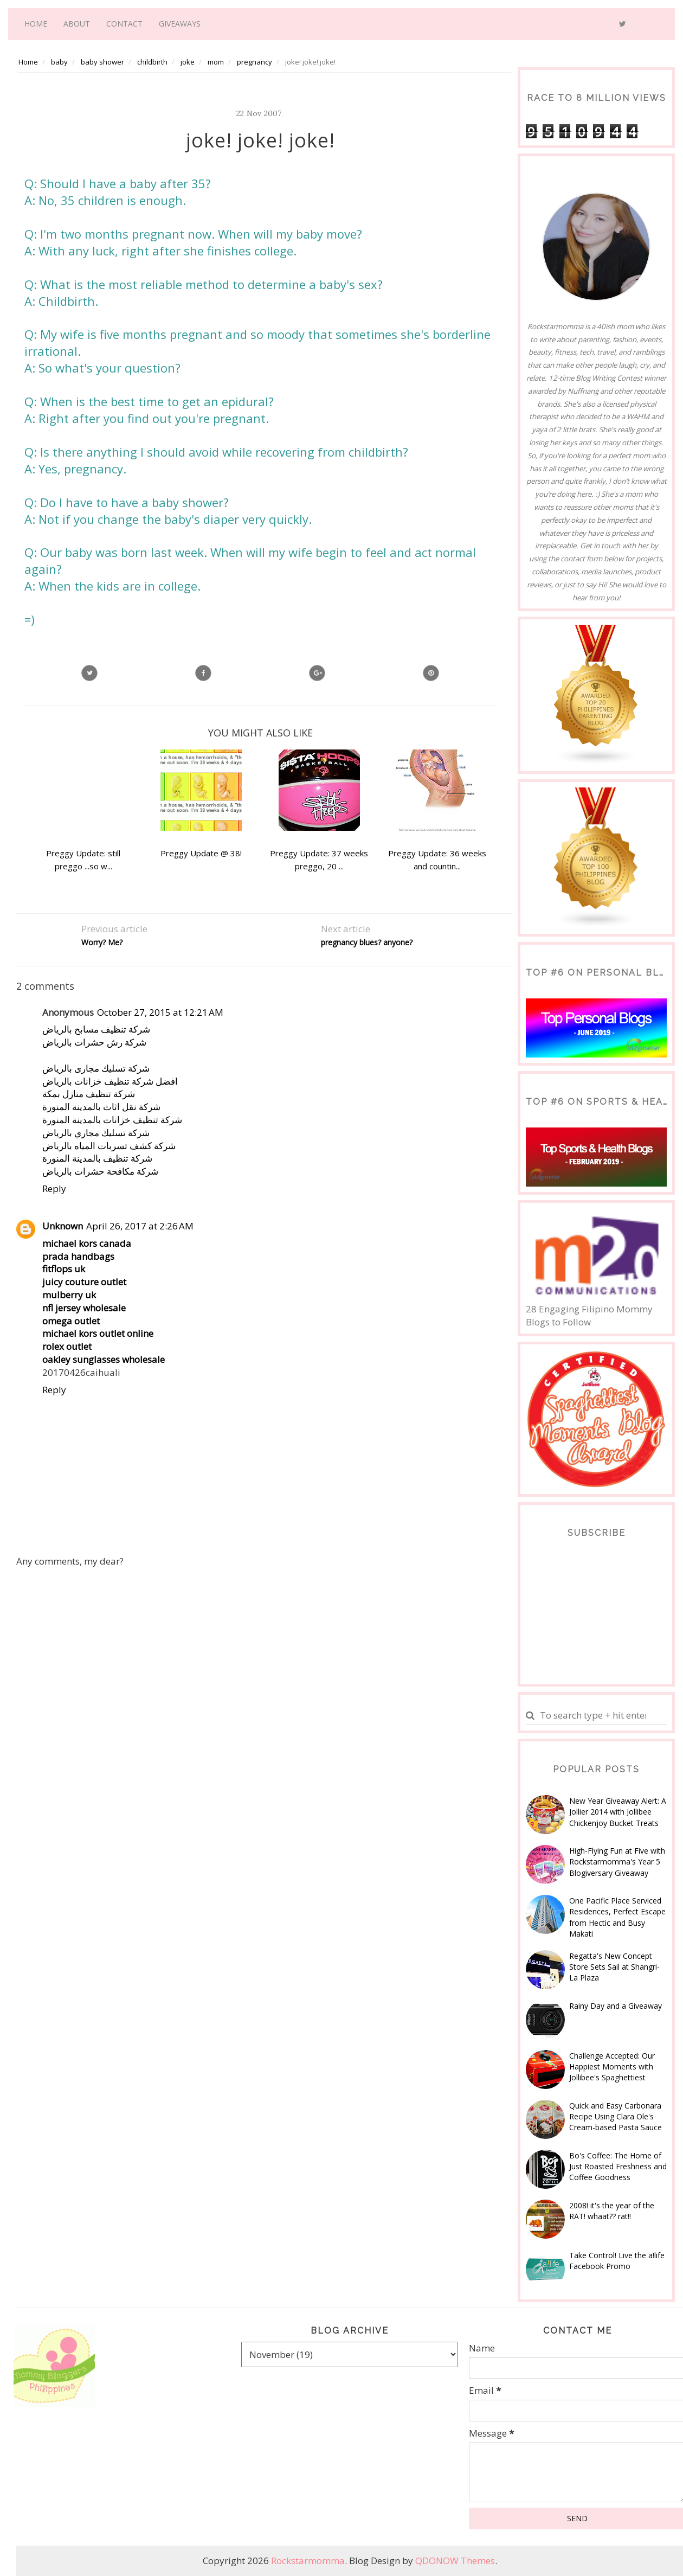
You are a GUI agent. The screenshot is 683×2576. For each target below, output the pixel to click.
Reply (54, 1188)
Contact (124, 23)
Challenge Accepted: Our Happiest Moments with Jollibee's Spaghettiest (612, 2066)
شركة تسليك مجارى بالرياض (96, 1068)
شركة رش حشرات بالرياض (94, 1042)
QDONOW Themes (455, 2560)
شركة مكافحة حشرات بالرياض (100, 1171)
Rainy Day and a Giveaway (615, 2006)
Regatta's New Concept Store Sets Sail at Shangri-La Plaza (614, 1967)
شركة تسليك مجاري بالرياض (96, 1132)
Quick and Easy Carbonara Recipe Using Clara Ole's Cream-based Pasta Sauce (615, 2116)
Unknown (62, 1226)
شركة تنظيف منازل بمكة (88, 1093)
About (76, 23)
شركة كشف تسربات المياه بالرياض (109, 1145)
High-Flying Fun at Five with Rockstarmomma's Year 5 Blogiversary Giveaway (617, 1862)
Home (35, 23)
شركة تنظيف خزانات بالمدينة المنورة (112, 1119)
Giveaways (180, 23)
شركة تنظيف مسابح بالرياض (96, 1029)
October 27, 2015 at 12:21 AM (160, 1012)
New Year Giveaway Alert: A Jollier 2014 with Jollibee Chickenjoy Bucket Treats (617, 1812)
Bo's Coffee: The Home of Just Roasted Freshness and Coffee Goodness (618, 2166)
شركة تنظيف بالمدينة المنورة (97, 1158)
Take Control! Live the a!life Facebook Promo (617, 2260)
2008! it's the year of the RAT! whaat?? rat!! (611, 2210)
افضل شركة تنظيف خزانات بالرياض (110, 1081)
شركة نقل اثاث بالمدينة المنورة (101, 1106)
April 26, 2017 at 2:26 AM (140, 1226)
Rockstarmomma (308, 2560)
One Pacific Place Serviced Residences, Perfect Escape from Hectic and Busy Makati (617, 1917)
